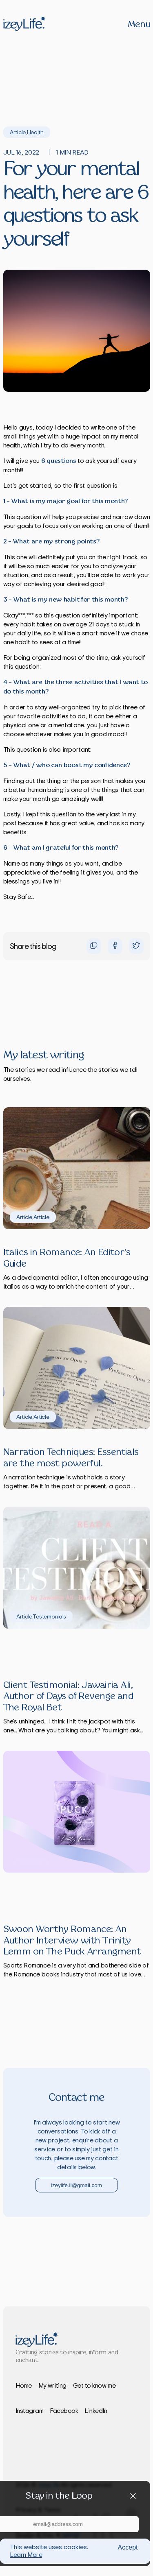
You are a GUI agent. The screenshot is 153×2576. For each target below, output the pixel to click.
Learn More (26, 2554)
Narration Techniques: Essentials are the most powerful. (71, 1458)
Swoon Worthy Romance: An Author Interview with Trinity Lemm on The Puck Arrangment (72, 1940)
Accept (128, 2547)
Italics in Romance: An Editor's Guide (67, 1258)
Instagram (30, 2410)
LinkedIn (95, 2410)
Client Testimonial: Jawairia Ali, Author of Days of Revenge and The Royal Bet (68, 1696)
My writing (52, 2385)
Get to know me (94, 2385)
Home (24, 2385)
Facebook (64, 2410)
